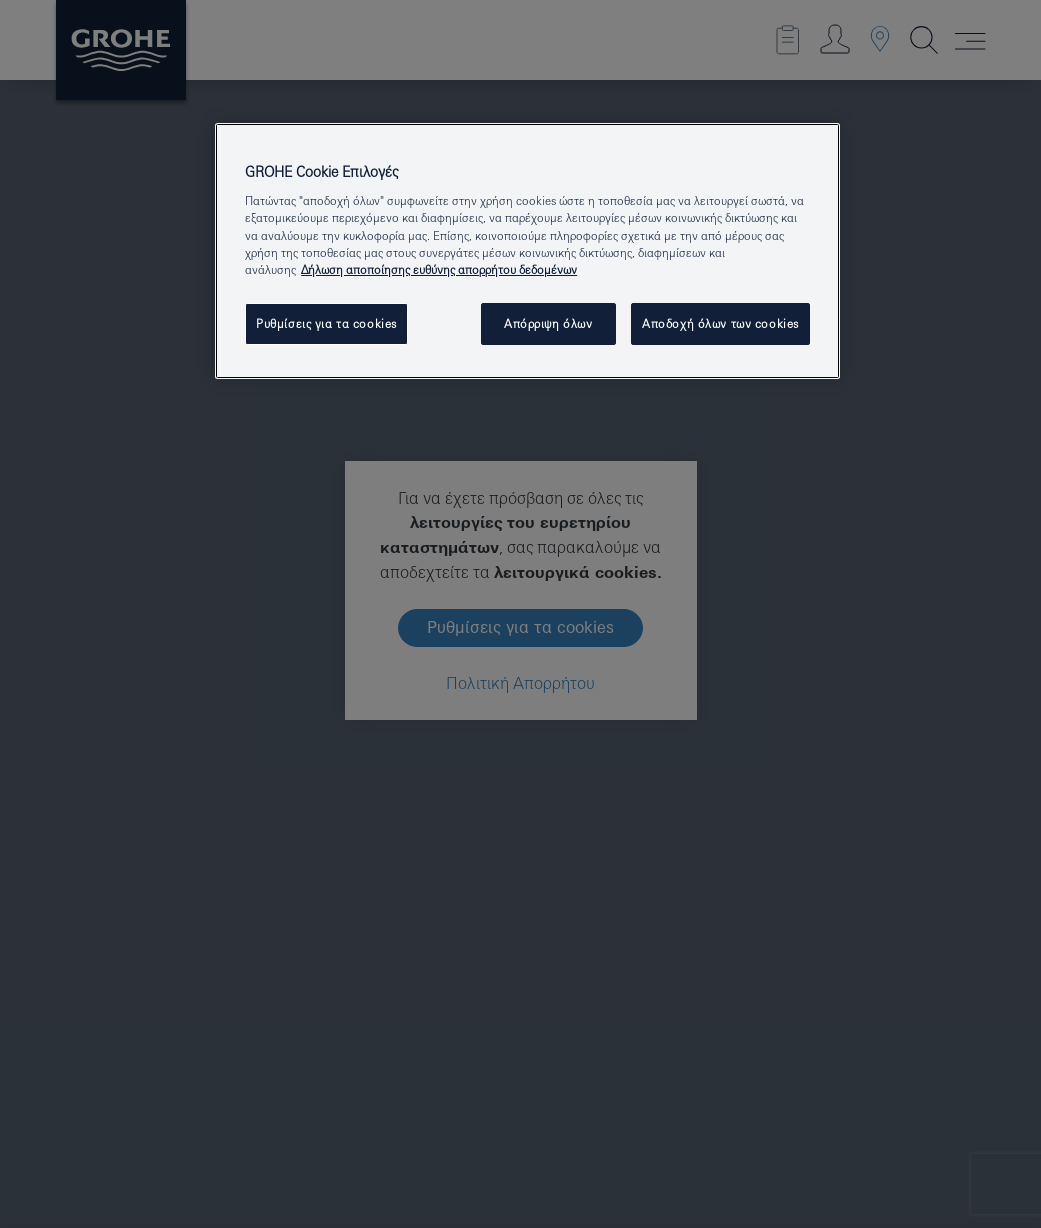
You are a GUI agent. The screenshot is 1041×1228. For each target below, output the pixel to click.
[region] (527, 251)
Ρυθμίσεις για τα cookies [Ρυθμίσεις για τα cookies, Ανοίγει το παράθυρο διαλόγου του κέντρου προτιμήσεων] (326, 323)
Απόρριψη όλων (548, 323)
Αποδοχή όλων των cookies (720, 323)
